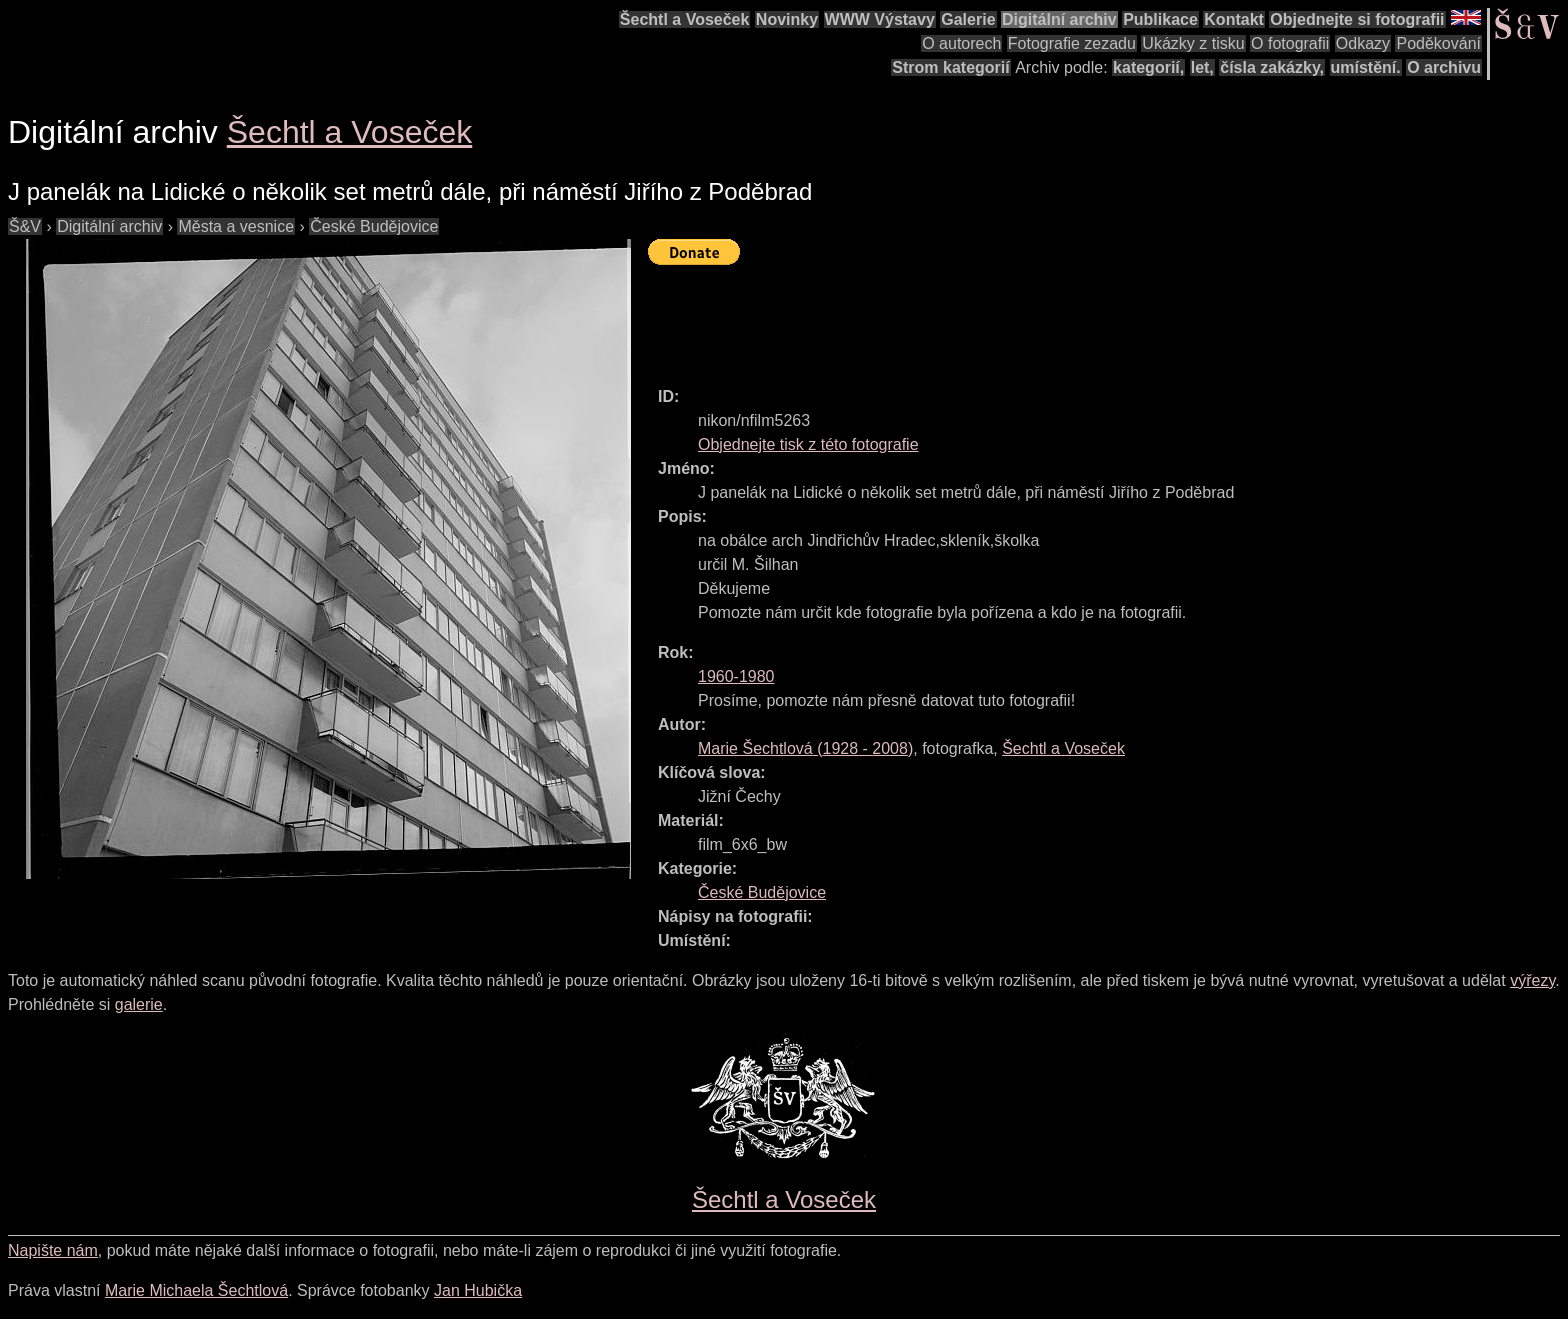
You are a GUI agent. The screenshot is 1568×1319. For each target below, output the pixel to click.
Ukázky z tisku (1193, 43)
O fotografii (1290, 43)
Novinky (787, 19)
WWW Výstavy (880, 19)
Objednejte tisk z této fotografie (808, 444)
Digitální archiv (1059, 19)
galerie (139, 1004)
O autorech (961, 43)
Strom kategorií (950, 67)
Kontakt (1234, 19)
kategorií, (1148, 67)
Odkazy (1363, 43)
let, (1202, 67)
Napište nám (53, 1250)
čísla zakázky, (1272, 67)
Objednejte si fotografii (1357, 19)
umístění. (1366, 67)
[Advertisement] (1012, 317)
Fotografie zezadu (1072, 43)
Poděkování (1438, 43)
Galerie (968, 19)
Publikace (1160, 19)
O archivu (1444, 67)
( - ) (805, 748)
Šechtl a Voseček (685, 19)
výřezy (1532, 980)
